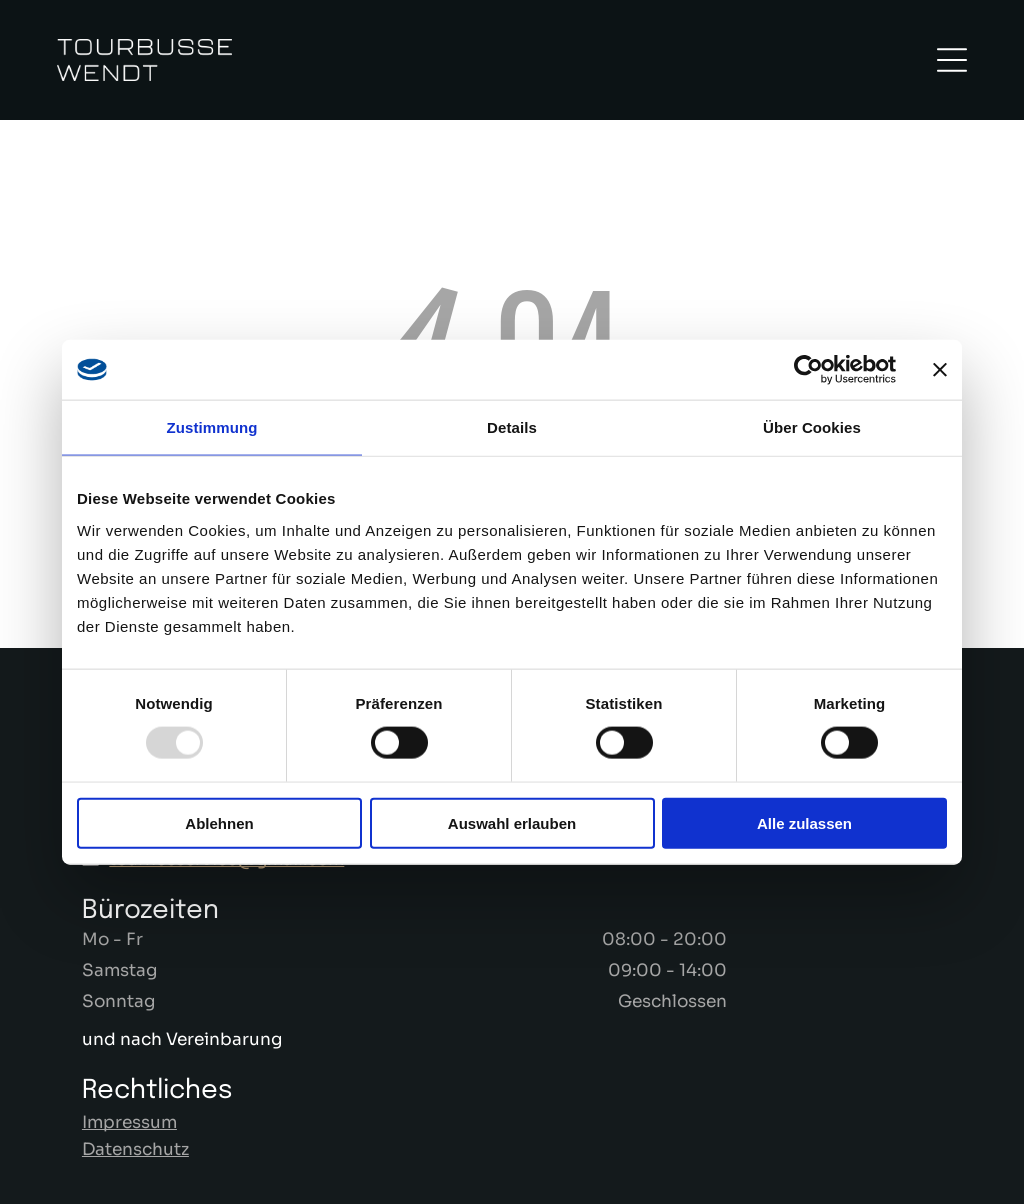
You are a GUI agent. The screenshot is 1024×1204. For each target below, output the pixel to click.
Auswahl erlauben (512, 823)
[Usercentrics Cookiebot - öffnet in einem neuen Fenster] (808, 370)
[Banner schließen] (940, 370)
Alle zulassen (804, 823)
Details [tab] (512, 427)
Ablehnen (219, 823)
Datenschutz (135, 1149)
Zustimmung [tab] (212, 427)
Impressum (129, 1122)
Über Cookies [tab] (812, 427)
